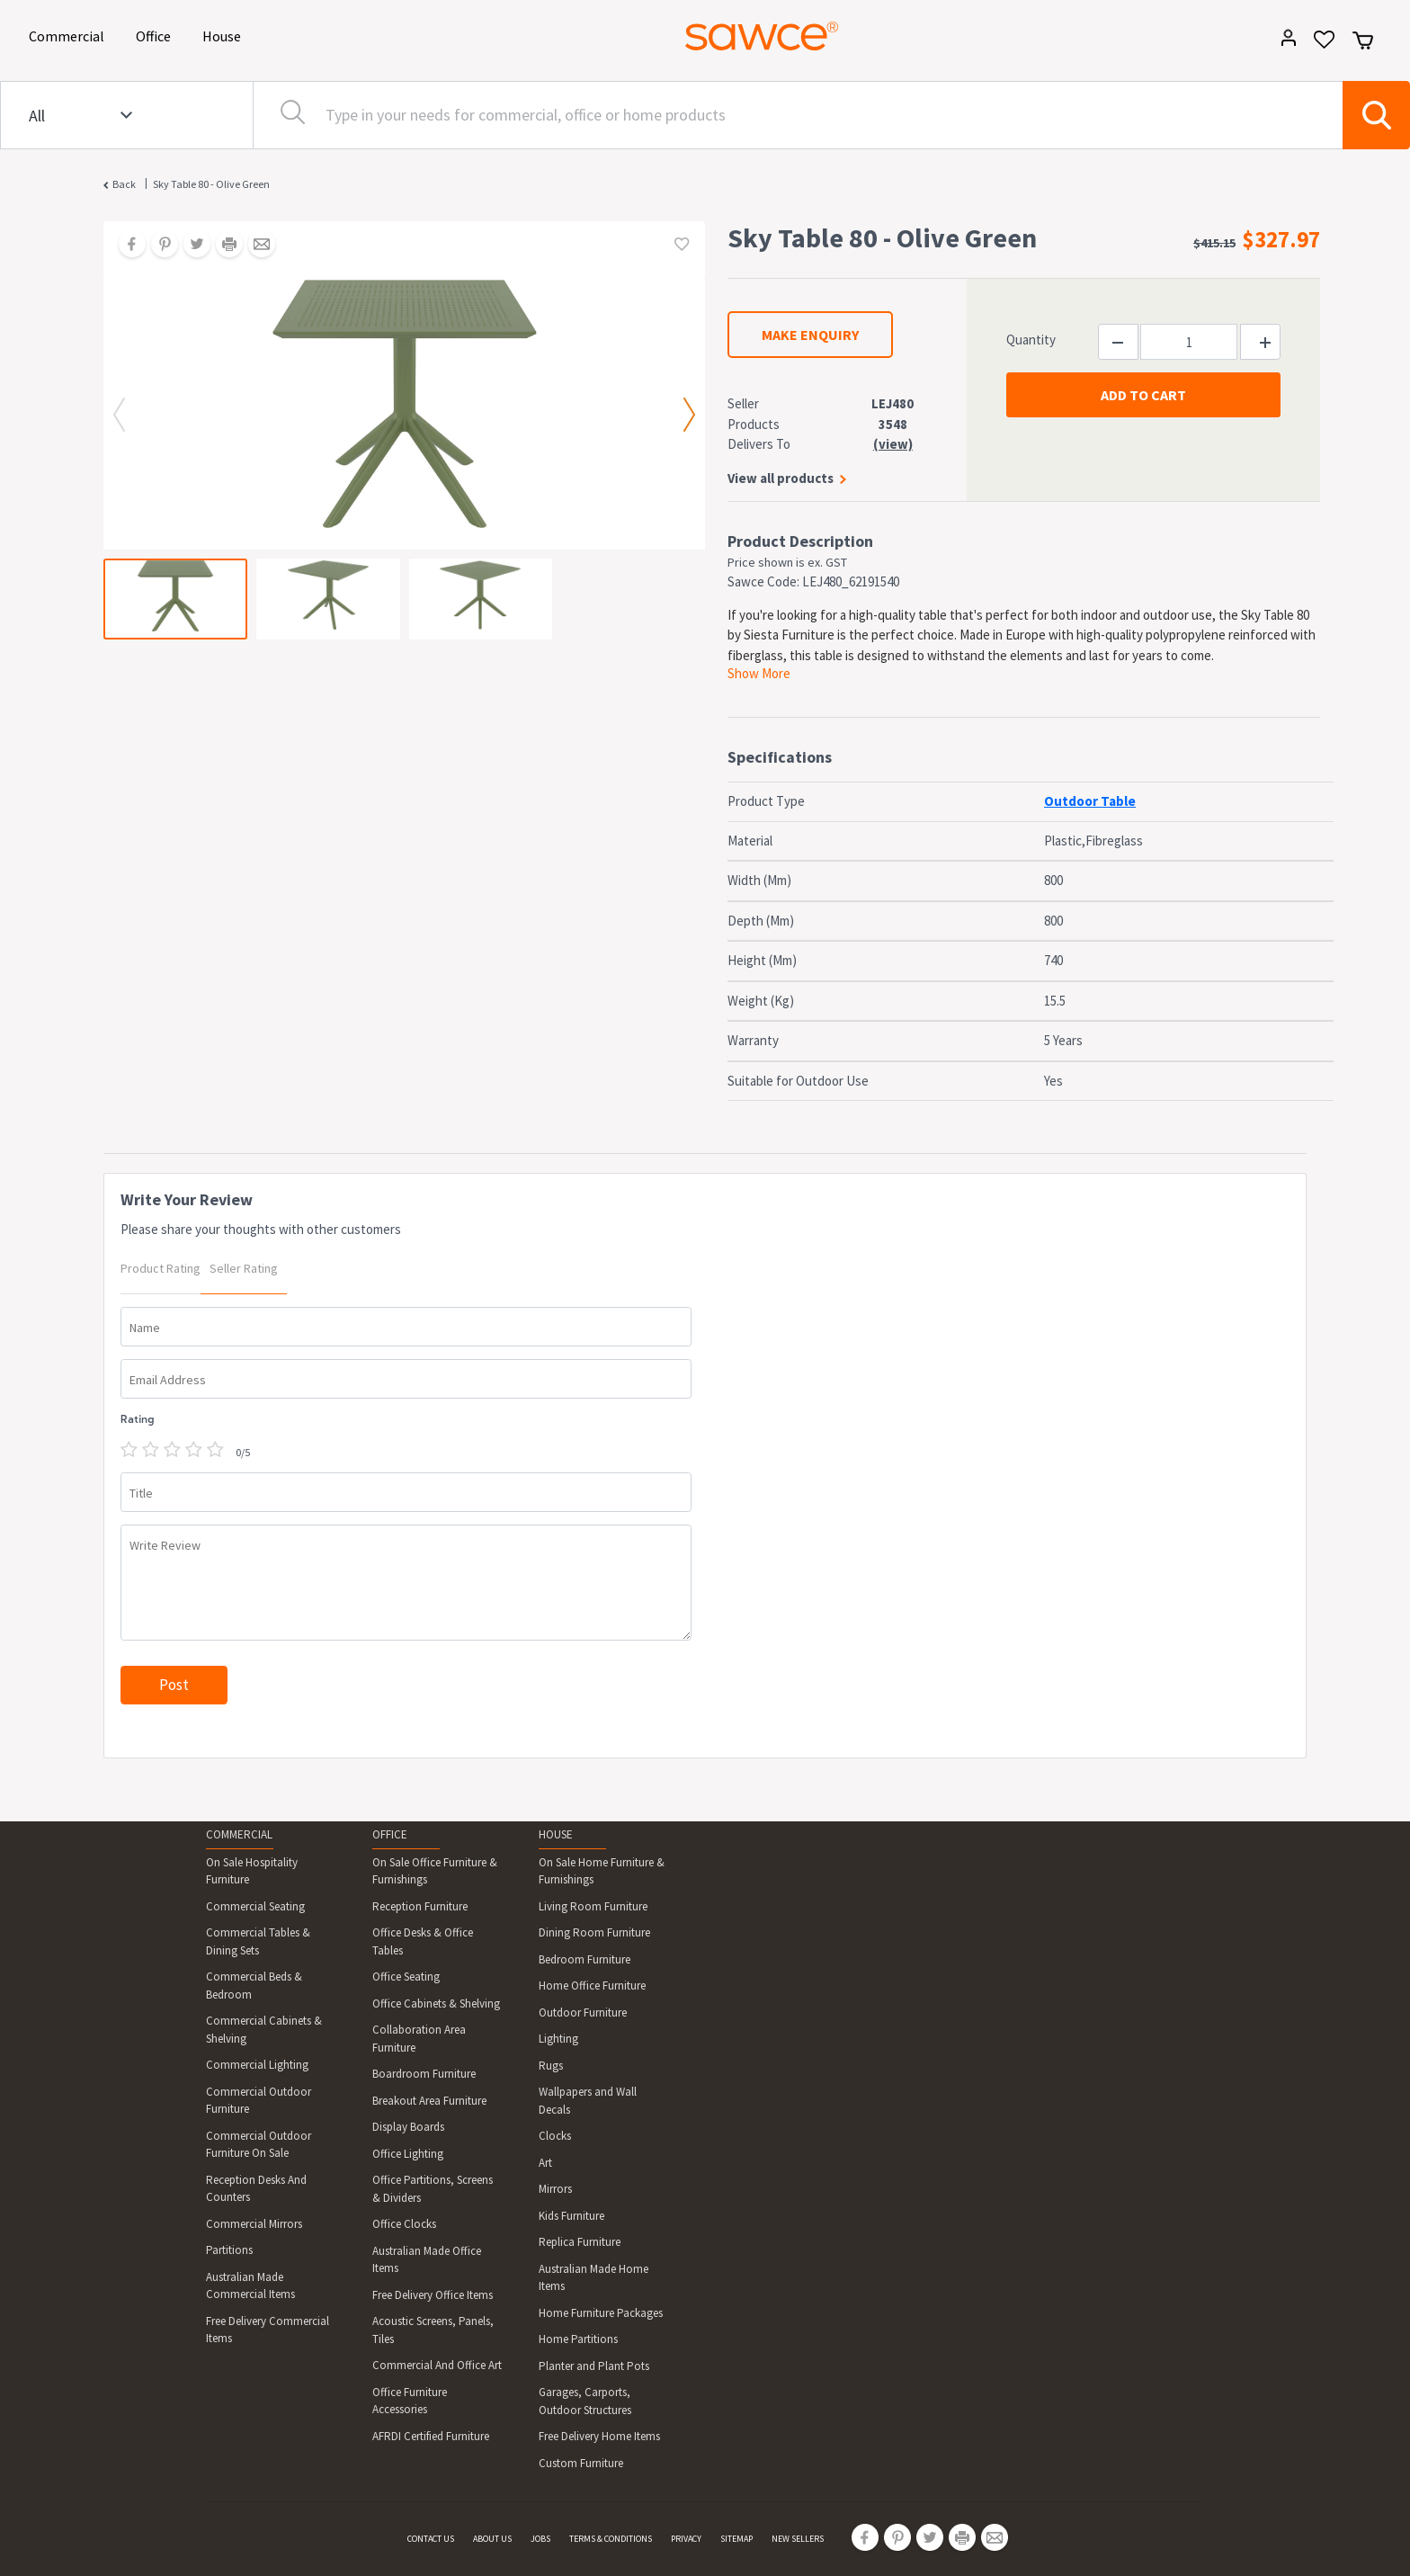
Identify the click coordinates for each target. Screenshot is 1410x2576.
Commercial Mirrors (254, 2224)
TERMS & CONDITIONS (610, 2539)
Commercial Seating (255, 1906)
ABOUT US (492, 2539)
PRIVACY (686, 2539)
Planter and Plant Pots (594, 2366)
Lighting (558, 2038)
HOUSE (556, 1834)
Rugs (551, 2065)
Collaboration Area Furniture (419, 2038)
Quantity (1031, 339)
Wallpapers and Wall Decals (588, 2100)
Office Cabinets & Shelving (436, 2003)
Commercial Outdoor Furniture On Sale (258, 2144)
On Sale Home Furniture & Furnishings (602, 1871)
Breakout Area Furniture (429, 2100)
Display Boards (408, 2126)
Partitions (229, 2250)
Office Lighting (407, 2153)
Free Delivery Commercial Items (267, 2330)
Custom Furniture (581, 2463)
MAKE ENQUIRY (810, 335)
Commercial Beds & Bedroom (254, 1985)
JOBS (540, 2539)
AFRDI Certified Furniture (430, 2436)
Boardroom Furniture (424, 2073)
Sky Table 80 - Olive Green (212, 184)
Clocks (555, 2135)
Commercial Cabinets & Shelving (264, 2029)
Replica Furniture (579, 2242)
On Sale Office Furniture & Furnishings (434, 1871)
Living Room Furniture (593, 1906)
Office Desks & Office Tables (422, 1941)
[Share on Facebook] (126, 246)
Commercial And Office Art (437, 2365)
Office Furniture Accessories (409, 2401)
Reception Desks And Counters (256, 2188)
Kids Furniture (571, 2215)
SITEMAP (736, 2539)
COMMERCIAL (239, 1834)
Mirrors (555, 2188)
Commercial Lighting (257, 2064)
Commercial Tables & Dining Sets (258, 1941)
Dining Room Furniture (594, 1932)
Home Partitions (578, 2339)
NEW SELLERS (798, 2539)
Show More (758, 673)
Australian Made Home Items (593, 2277)
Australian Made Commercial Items (250, 2286)
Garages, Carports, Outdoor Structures (585, 2401)
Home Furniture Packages (601, 2313)
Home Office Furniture (592, 1985)
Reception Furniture (420, 1906)
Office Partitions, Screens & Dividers (432, 2188)
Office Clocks (404, 2224)
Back (124, 184)
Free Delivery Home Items (599, 2436)
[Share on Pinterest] (158, 246)
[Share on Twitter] (190, 246)
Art (545, 2162)
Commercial (70, 34)
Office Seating (406, 1976)
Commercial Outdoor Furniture (258, 2100)
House (224, 34)
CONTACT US (430, 2539)
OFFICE (389, 1834)
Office (156, 34)
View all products (780, 478)
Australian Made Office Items (426, 2259)
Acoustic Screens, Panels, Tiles (433, 2330)
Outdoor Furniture (583, 2012)
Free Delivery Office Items (432, 2295)
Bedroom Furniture (584, 1959)
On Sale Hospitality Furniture (252, 1871)
